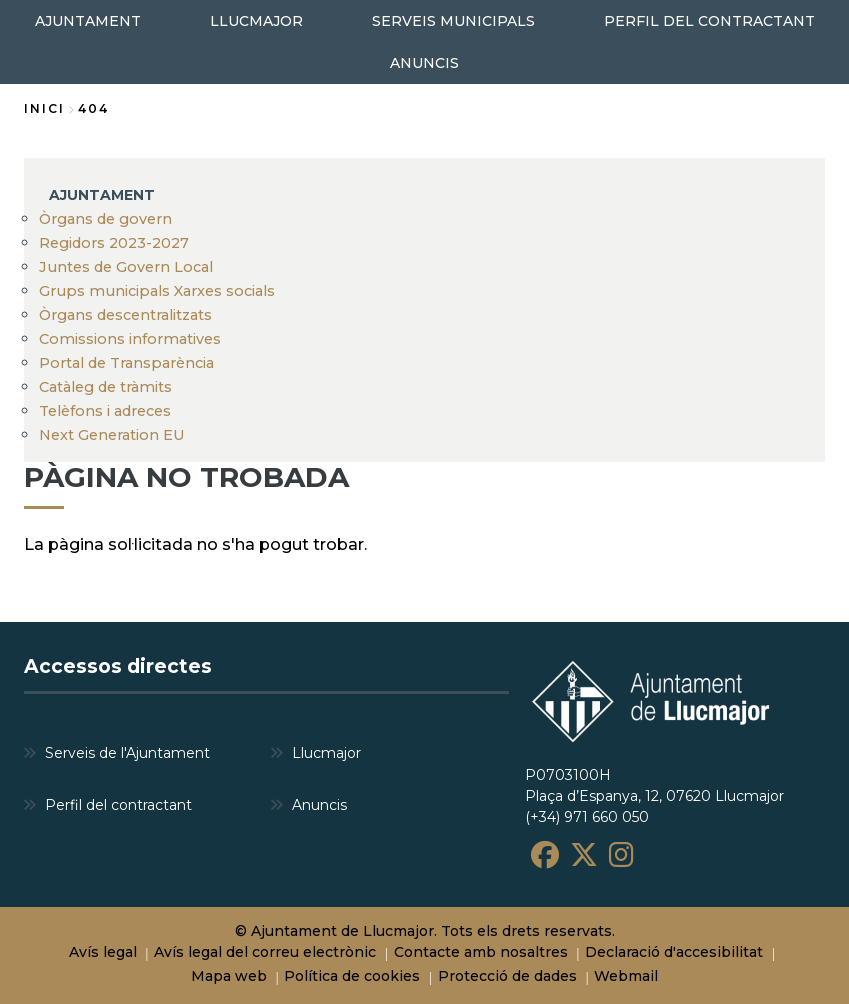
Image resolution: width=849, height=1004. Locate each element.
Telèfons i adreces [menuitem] (105, 411)
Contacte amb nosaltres (481, 952)
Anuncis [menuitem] (319, 805)
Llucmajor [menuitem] (326, 753)
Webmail (626, 976)
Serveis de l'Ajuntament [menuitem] (127, 753)
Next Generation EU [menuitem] (112, 435)
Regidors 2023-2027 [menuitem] (114, 243)
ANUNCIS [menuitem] (424, 63)
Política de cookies (352, 976)
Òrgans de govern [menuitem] (105, 219)
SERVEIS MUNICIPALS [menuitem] (453, 21)
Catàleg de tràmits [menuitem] (105, 387)
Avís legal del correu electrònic (265, 952)
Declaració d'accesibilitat (674, 952)
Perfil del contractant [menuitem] (118, 805)
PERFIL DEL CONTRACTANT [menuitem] (709, 21)
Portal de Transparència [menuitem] (126, 363)
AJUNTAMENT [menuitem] (88, 21)
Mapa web (229, 976)
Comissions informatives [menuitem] (130, 339)
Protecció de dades (507, 976)
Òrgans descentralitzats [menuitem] (125, 315)
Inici (44, 108)
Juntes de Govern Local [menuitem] (126, 267)
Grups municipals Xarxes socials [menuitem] (157, 291)
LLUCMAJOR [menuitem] (256, 21)
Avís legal (103, 952)
